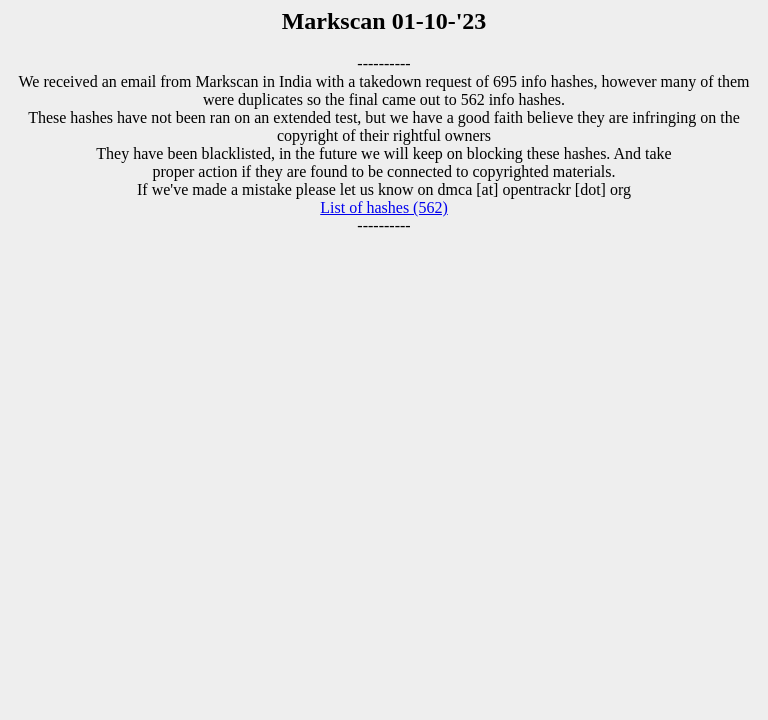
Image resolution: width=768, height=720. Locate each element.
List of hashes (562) (384, 207)
